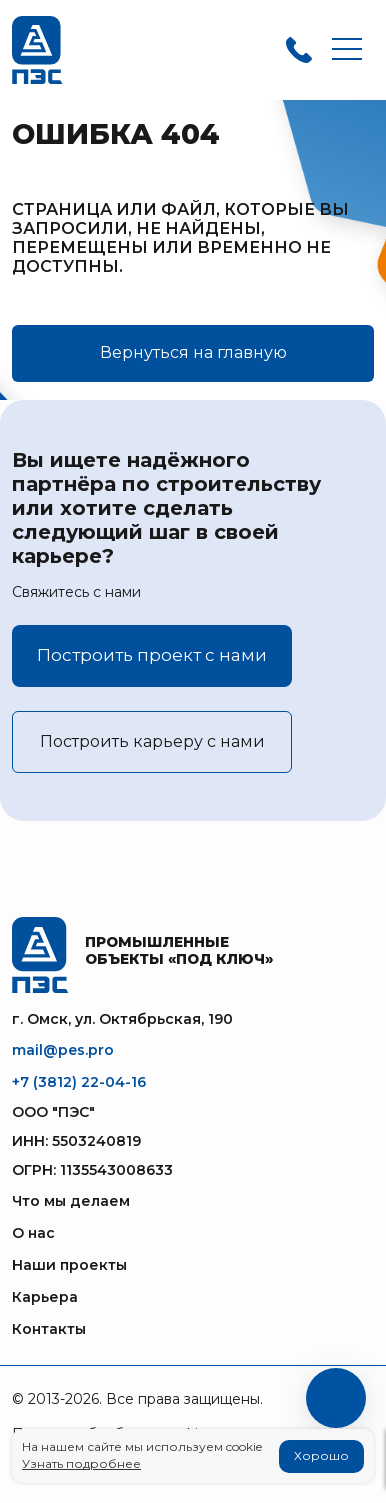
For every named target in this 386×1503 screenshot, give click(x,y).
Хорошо (321, 1455)
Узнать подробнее (81, 1463)
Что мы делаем (71, 1201)
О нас (33, 1233)
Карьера (45, 1297)
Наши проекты (69, 1265)
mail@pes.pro (63, 1050)
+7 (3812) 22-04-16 (79, 1082)
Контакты (49, 1329)
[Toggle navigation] (347, 50)
